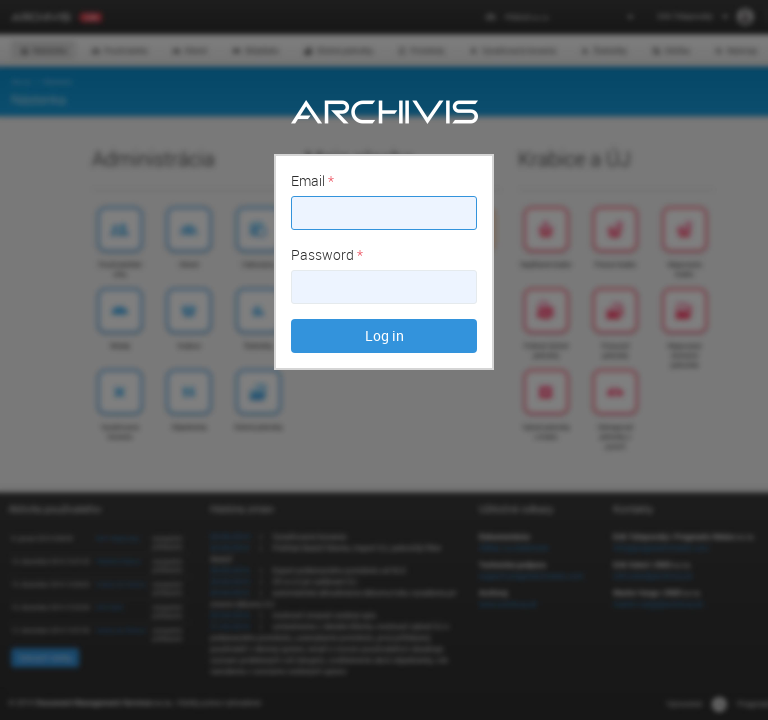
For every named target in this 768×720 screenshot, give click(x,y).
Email (312, 180)
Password (327, 254)
